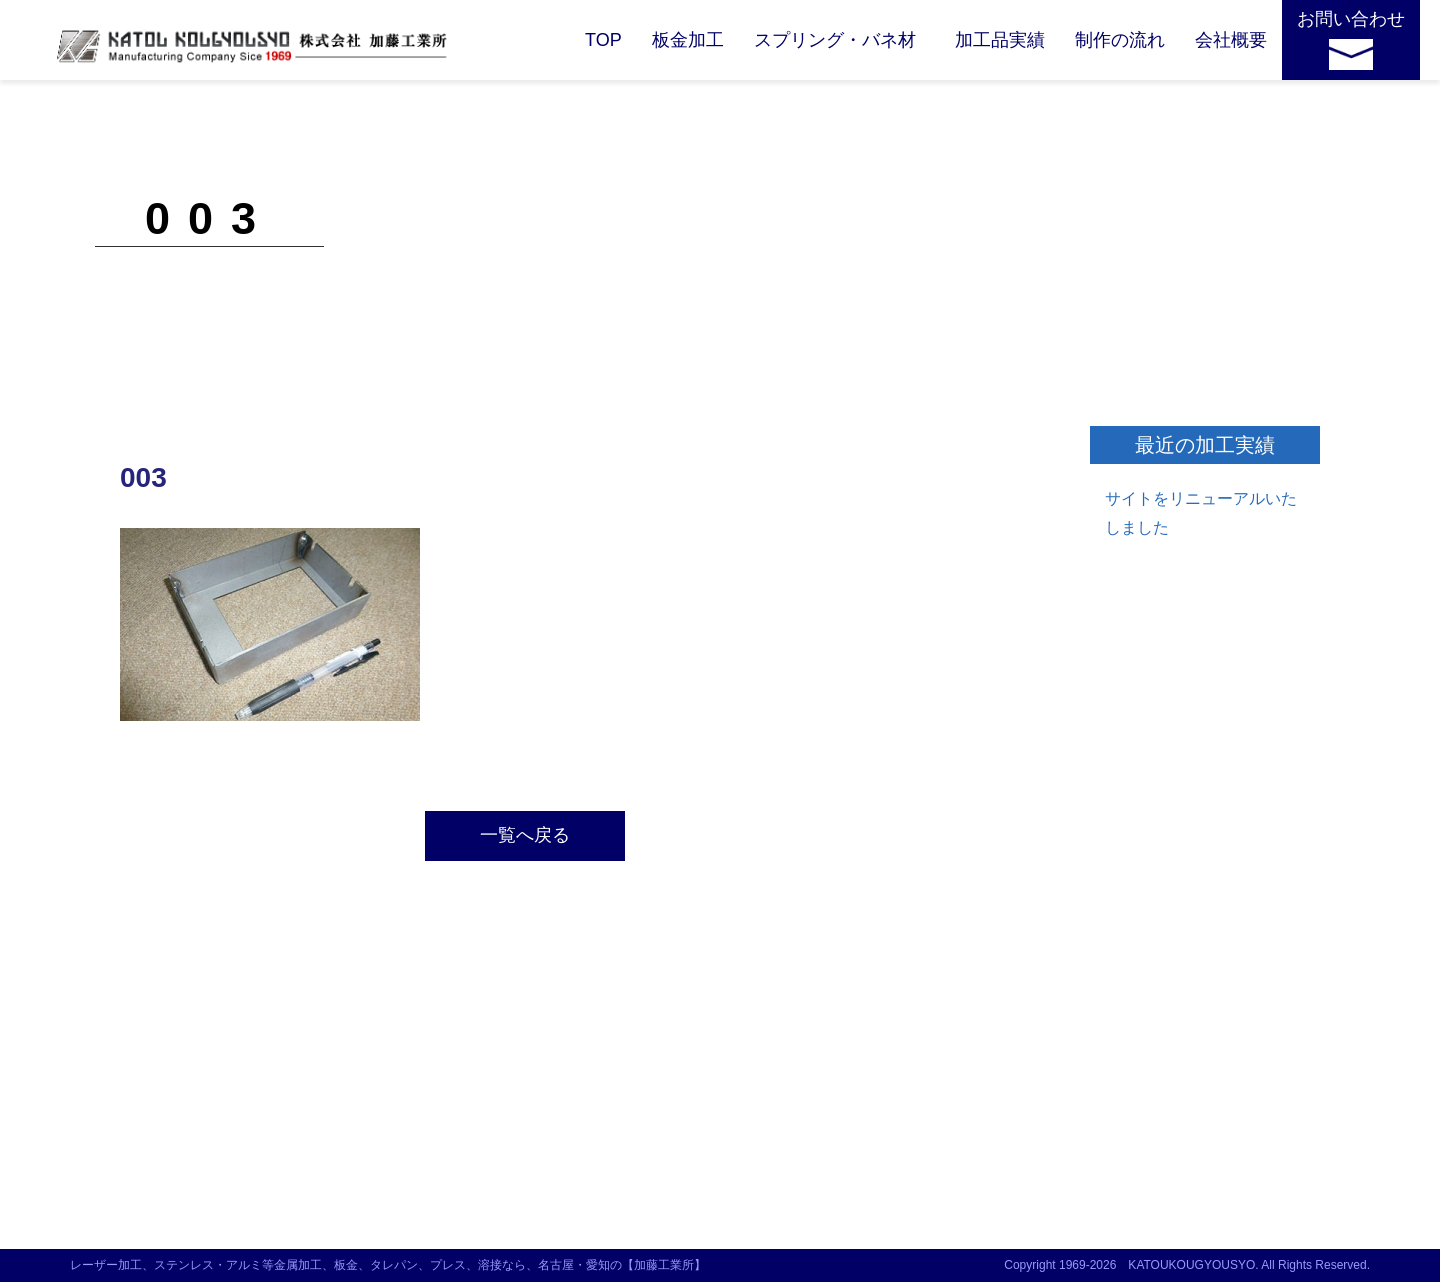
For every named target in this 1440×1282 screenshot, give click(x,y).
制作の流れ (1120, 40)
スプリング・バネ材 (835, 40)
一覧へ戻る (525, 835)
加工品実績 (1000, 40)
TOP (603, 40)
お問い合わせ (1351, 19)
